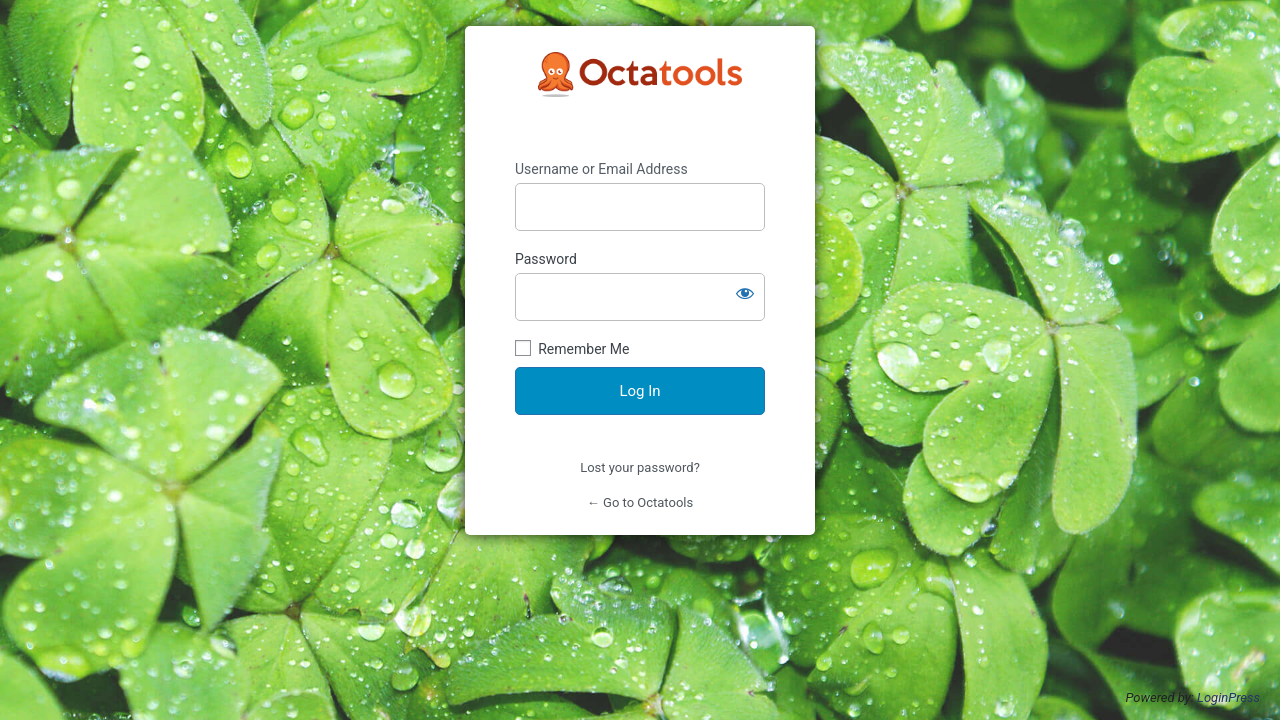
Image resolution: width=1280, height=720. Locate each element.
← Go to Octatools (640, 502)
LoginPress (1228, 697)
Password (546, 259)
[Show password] (745, 293)
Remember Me (583, 349)
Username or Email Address (601, 169)
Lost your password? (640, 467)
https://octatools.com (640, 93)
